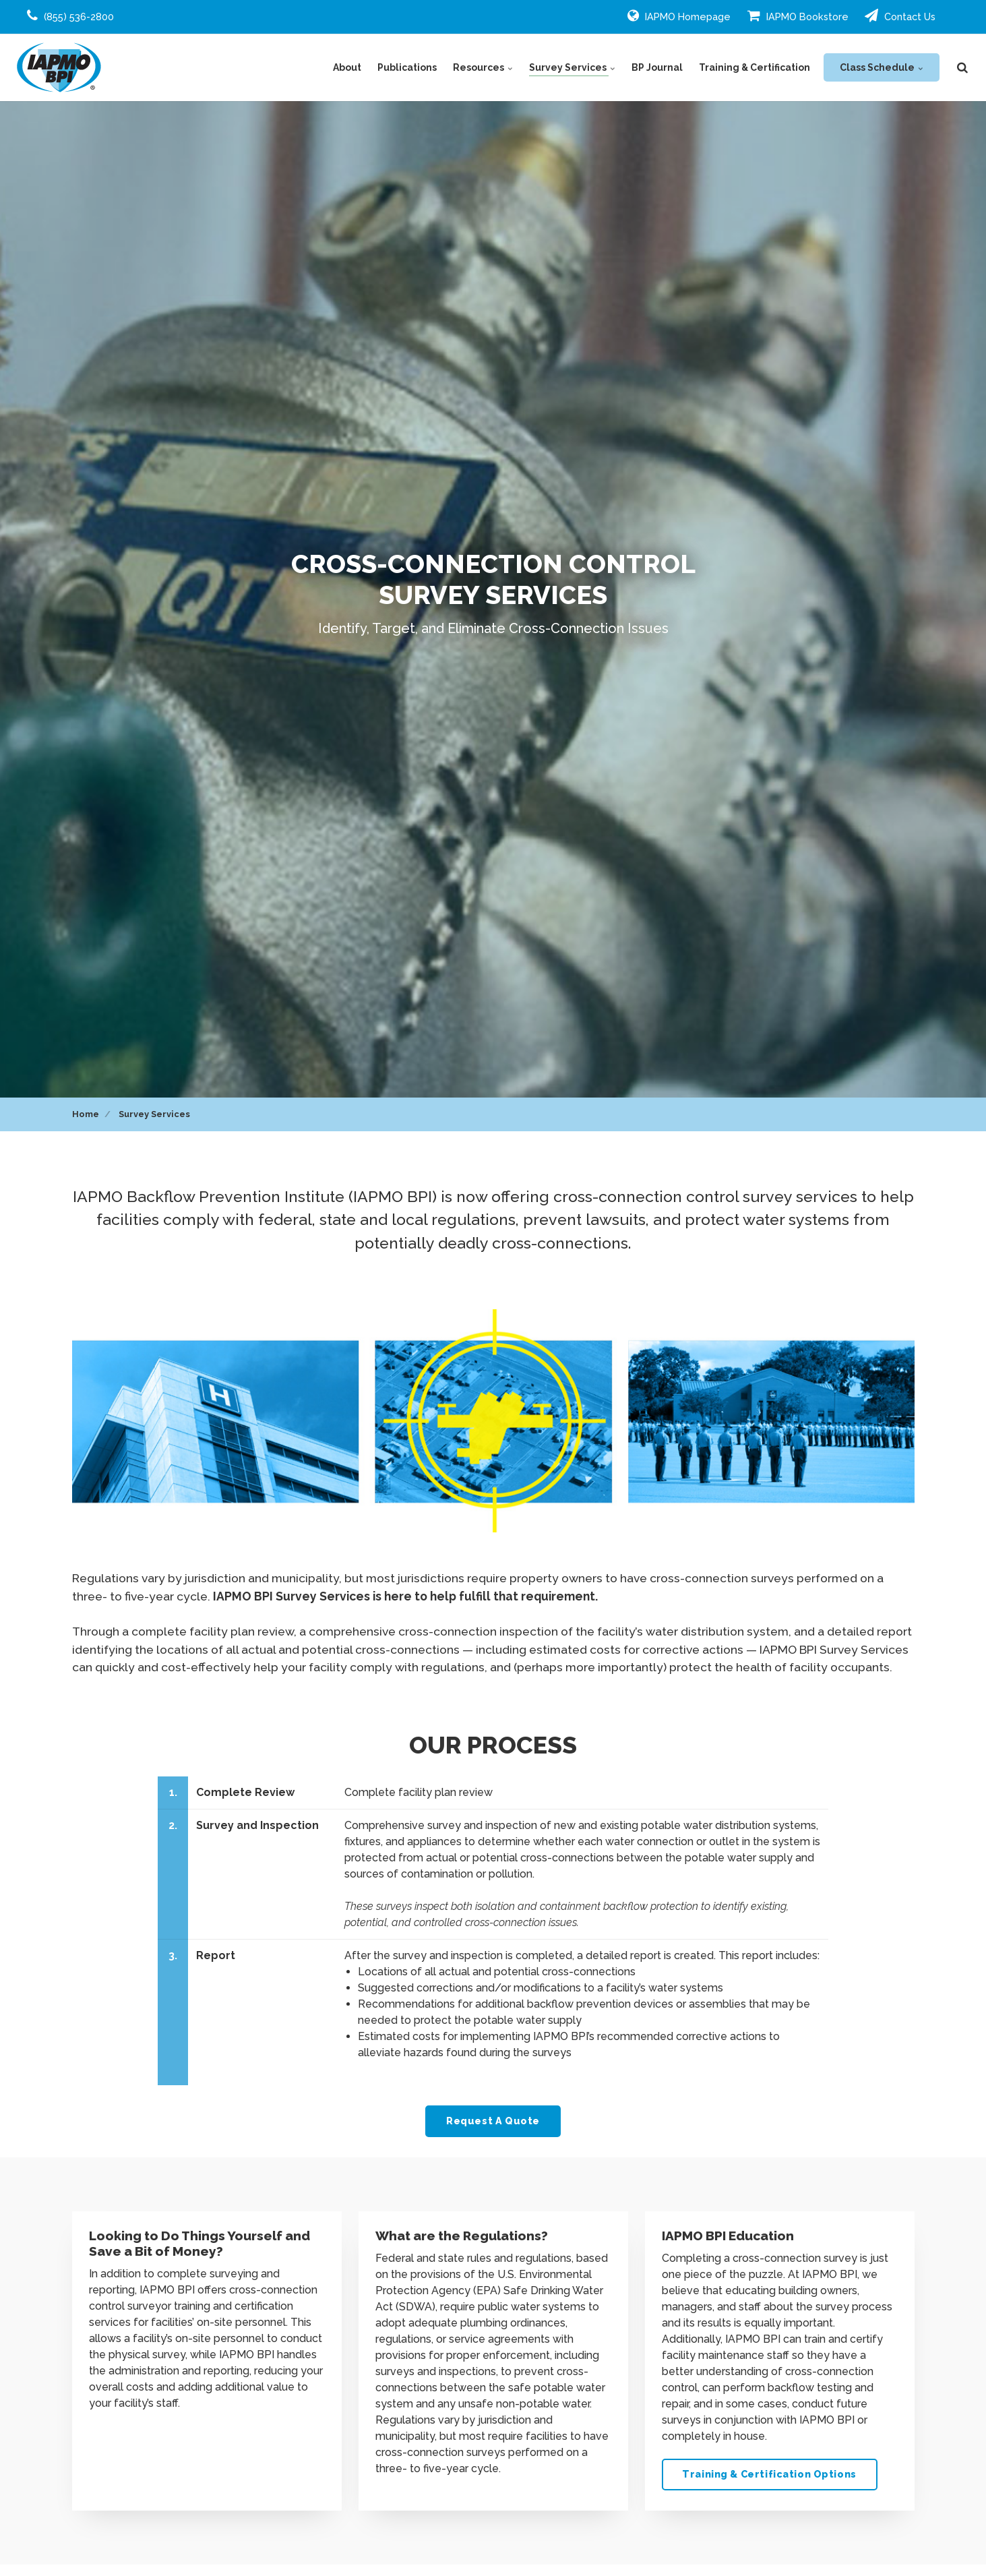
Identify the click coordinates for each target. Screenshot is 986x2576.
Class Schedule (881, 67)
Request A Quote (493, 2120)
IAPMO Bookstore (798, 15)
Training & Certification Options (769, 2474)
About (347, 67)
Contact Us (900, 15)
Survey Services (572, 67)
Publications (407, 67)
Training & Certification (754, 67)
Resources (483, 67)
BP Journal (657, 67)
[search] (962, 67)
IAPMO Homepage (679, 15)
